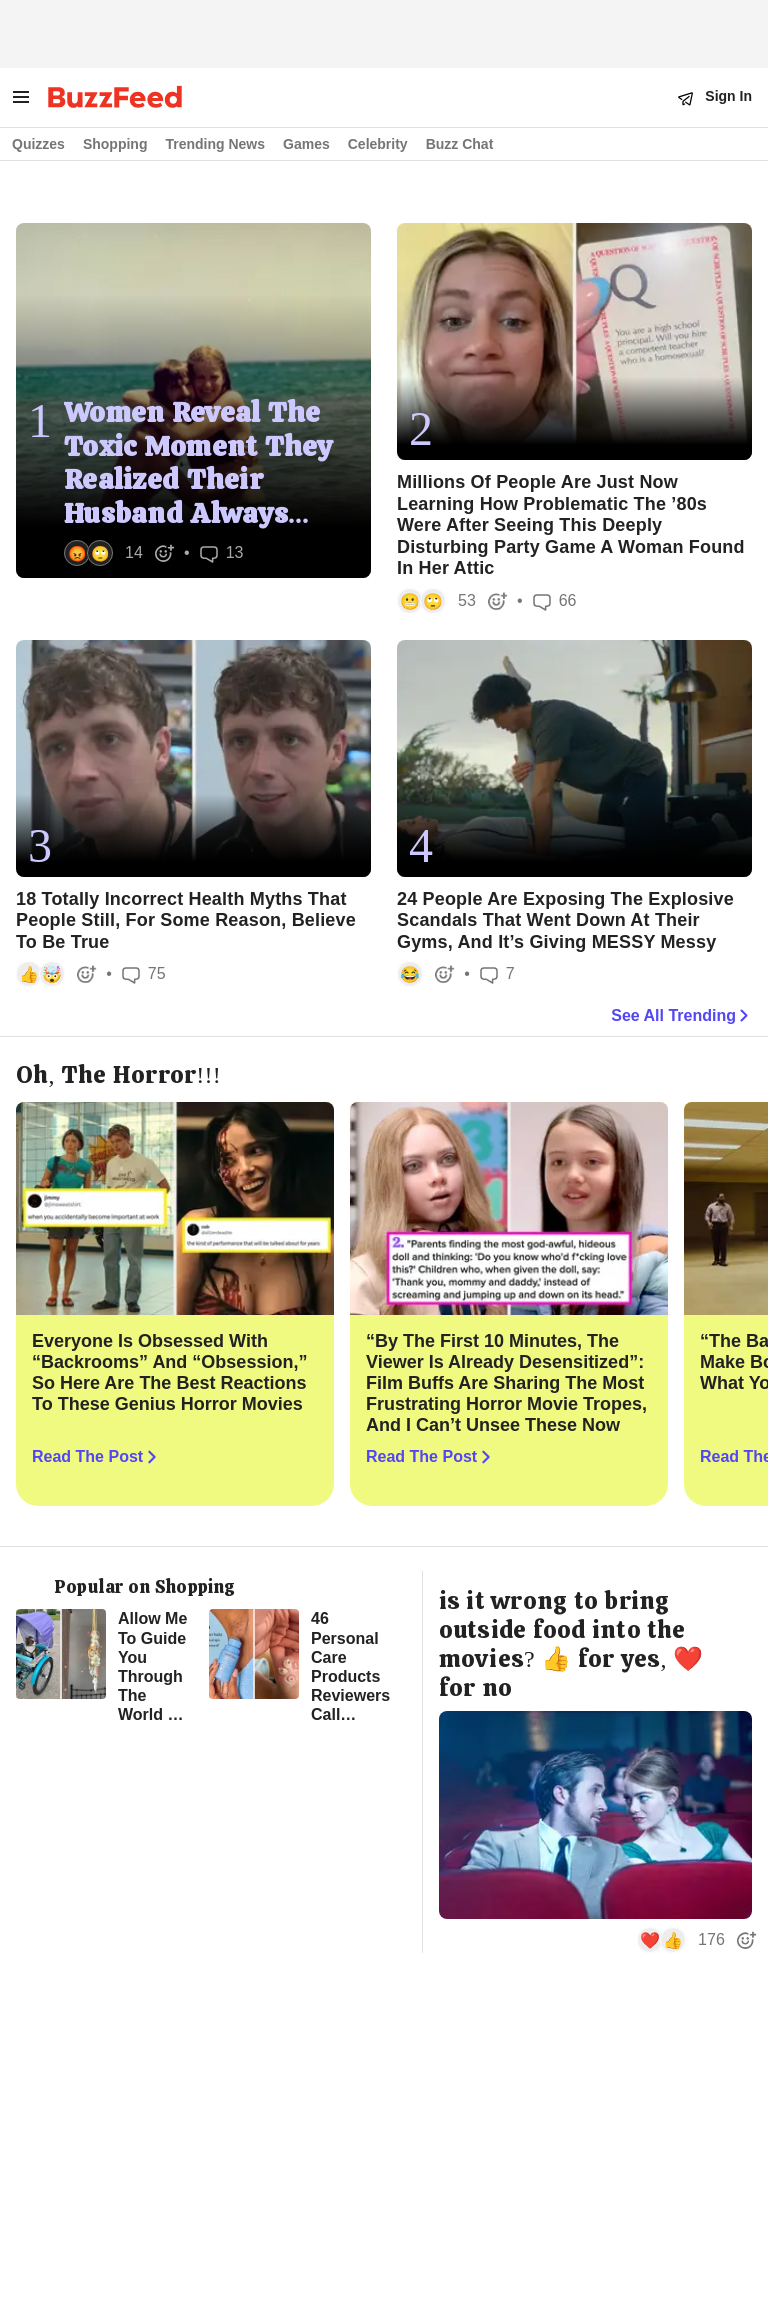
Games (306, 144)
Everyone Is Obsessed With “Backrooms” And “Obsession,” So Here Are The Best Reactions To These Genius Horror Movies (169, 1372)
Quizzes (38, 144)
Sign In (728, 96)
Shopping (115, 144)
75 (144, 974)
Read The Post (96, 1457)
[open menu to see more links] (21, 97)
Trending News (215, 144)
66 (555, 601)
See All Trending (681, 1016)
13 (222, 553)
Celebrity (378, 144)
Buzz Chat (460, 144)
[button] (117, 553)
